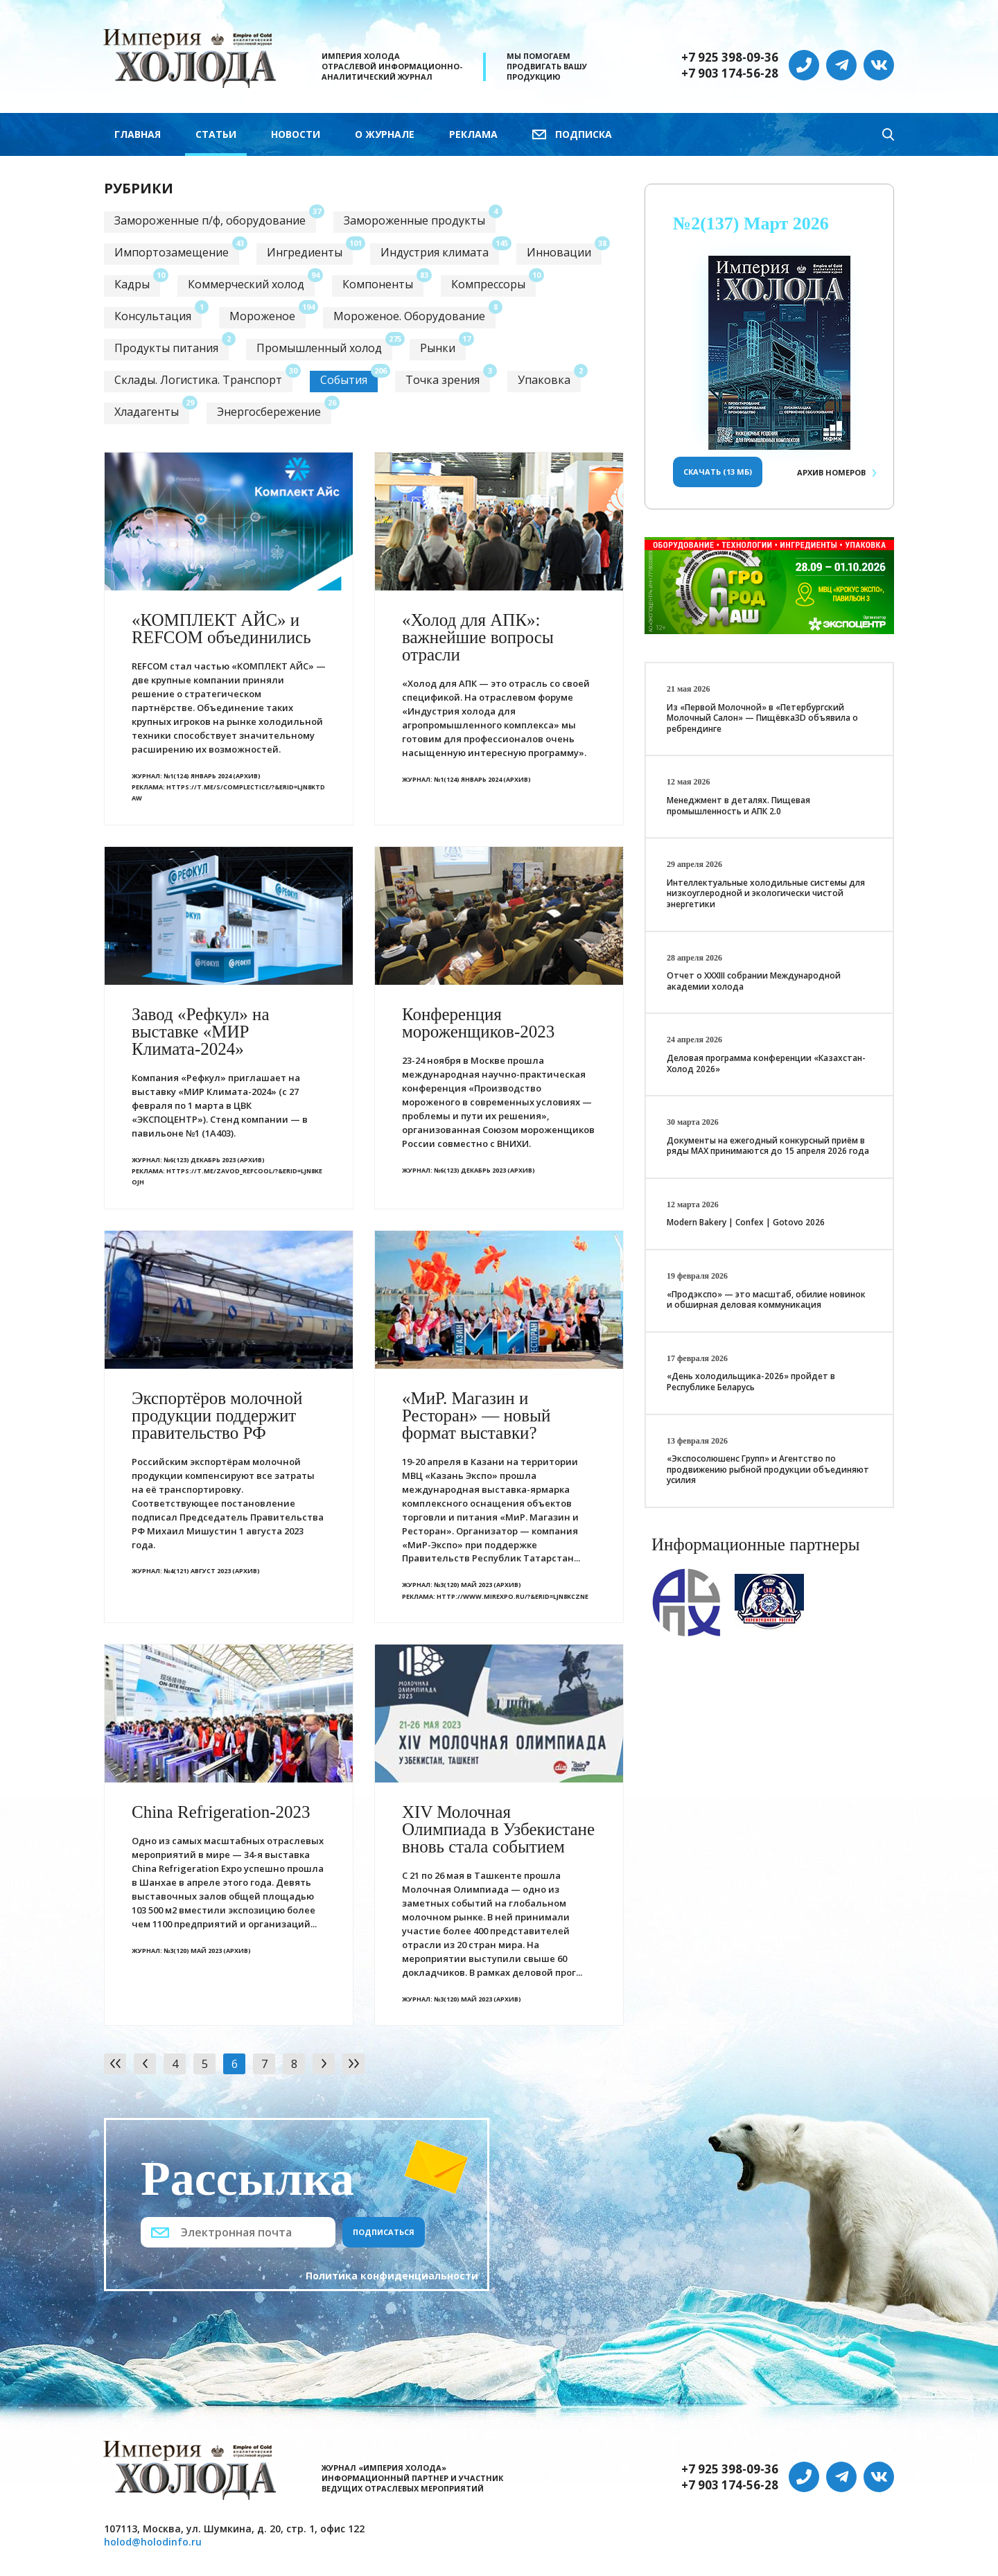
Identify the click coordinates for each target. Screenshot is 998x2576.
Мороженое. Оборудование (409, 316)
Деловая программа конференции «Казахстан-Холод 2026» (766, 1063)
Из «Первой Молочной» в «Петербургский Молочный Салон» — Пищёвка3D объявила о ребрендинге (762, 718)
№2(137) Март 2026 (751, 223)
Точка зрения (442, 379)
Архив (831, 472)
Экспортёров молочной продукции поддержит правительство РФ (217, 1415)
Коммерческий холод (246, 284)
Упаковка (544, 379)
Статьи (215, 134)
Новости (295, 134)
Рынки (437, 348)
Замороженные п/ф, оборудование (210, 220)
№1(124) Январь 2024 (197, 775)
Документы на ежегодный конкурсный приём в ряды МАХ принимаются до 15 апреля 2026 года (768, 1145)
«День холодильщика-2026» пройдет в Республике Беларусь (751, 1381)
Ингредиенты (304, 252)
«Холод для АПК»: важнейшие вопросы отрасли (478, 637)
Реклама (473, 134)
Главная (137, 134)
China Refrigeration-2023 (221, 1812)
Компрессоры (488, 284)
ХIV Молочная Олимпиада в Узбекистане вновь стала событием (498, 1829)
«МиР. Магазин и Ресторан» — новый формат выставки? (476, 1415)
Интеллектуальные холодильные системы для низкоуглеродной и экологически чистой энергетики (766, 893)
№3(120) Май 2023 (463, 1584)
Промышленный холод (319, 348)
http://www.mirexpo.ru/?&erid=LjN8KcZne (512, 1596)
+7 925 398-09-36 (729, 57)
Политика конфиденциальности (392, 2275)
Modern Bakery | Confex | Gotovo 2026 (746, 1222)
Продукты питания (166, 348)
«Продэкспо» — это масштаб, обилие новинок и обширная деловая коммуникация (766, 1299)
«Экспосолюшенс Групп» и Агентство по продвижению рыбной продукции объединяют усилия (768, 1469)
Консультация (152, 316)
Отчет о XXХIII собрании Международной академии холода (754, 981)
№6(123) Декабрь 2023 (200, 1159)
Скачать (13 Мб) (717, 471)
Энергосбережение (269, 411)
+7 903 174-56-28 (729, 73)
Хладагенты (146, 411)
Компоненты (377, 284)
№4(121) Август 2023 (197, 1570)
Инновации (559, 252)
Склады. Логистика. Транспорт (198, 379)
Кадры (132, 284)
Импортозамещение (171, 252)
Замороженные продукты (414, 220)
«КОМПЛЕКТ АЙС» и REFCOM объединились (221, 629)
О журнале (384, 134)
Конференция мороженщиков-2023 (478, 1023)
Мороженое (262, 316)
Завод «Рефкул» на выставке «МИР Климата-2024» (201, 1031)
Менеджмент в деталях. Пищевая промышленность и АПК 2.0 (738, 805)
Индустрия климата (434, 252)
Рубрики (138, 188)
